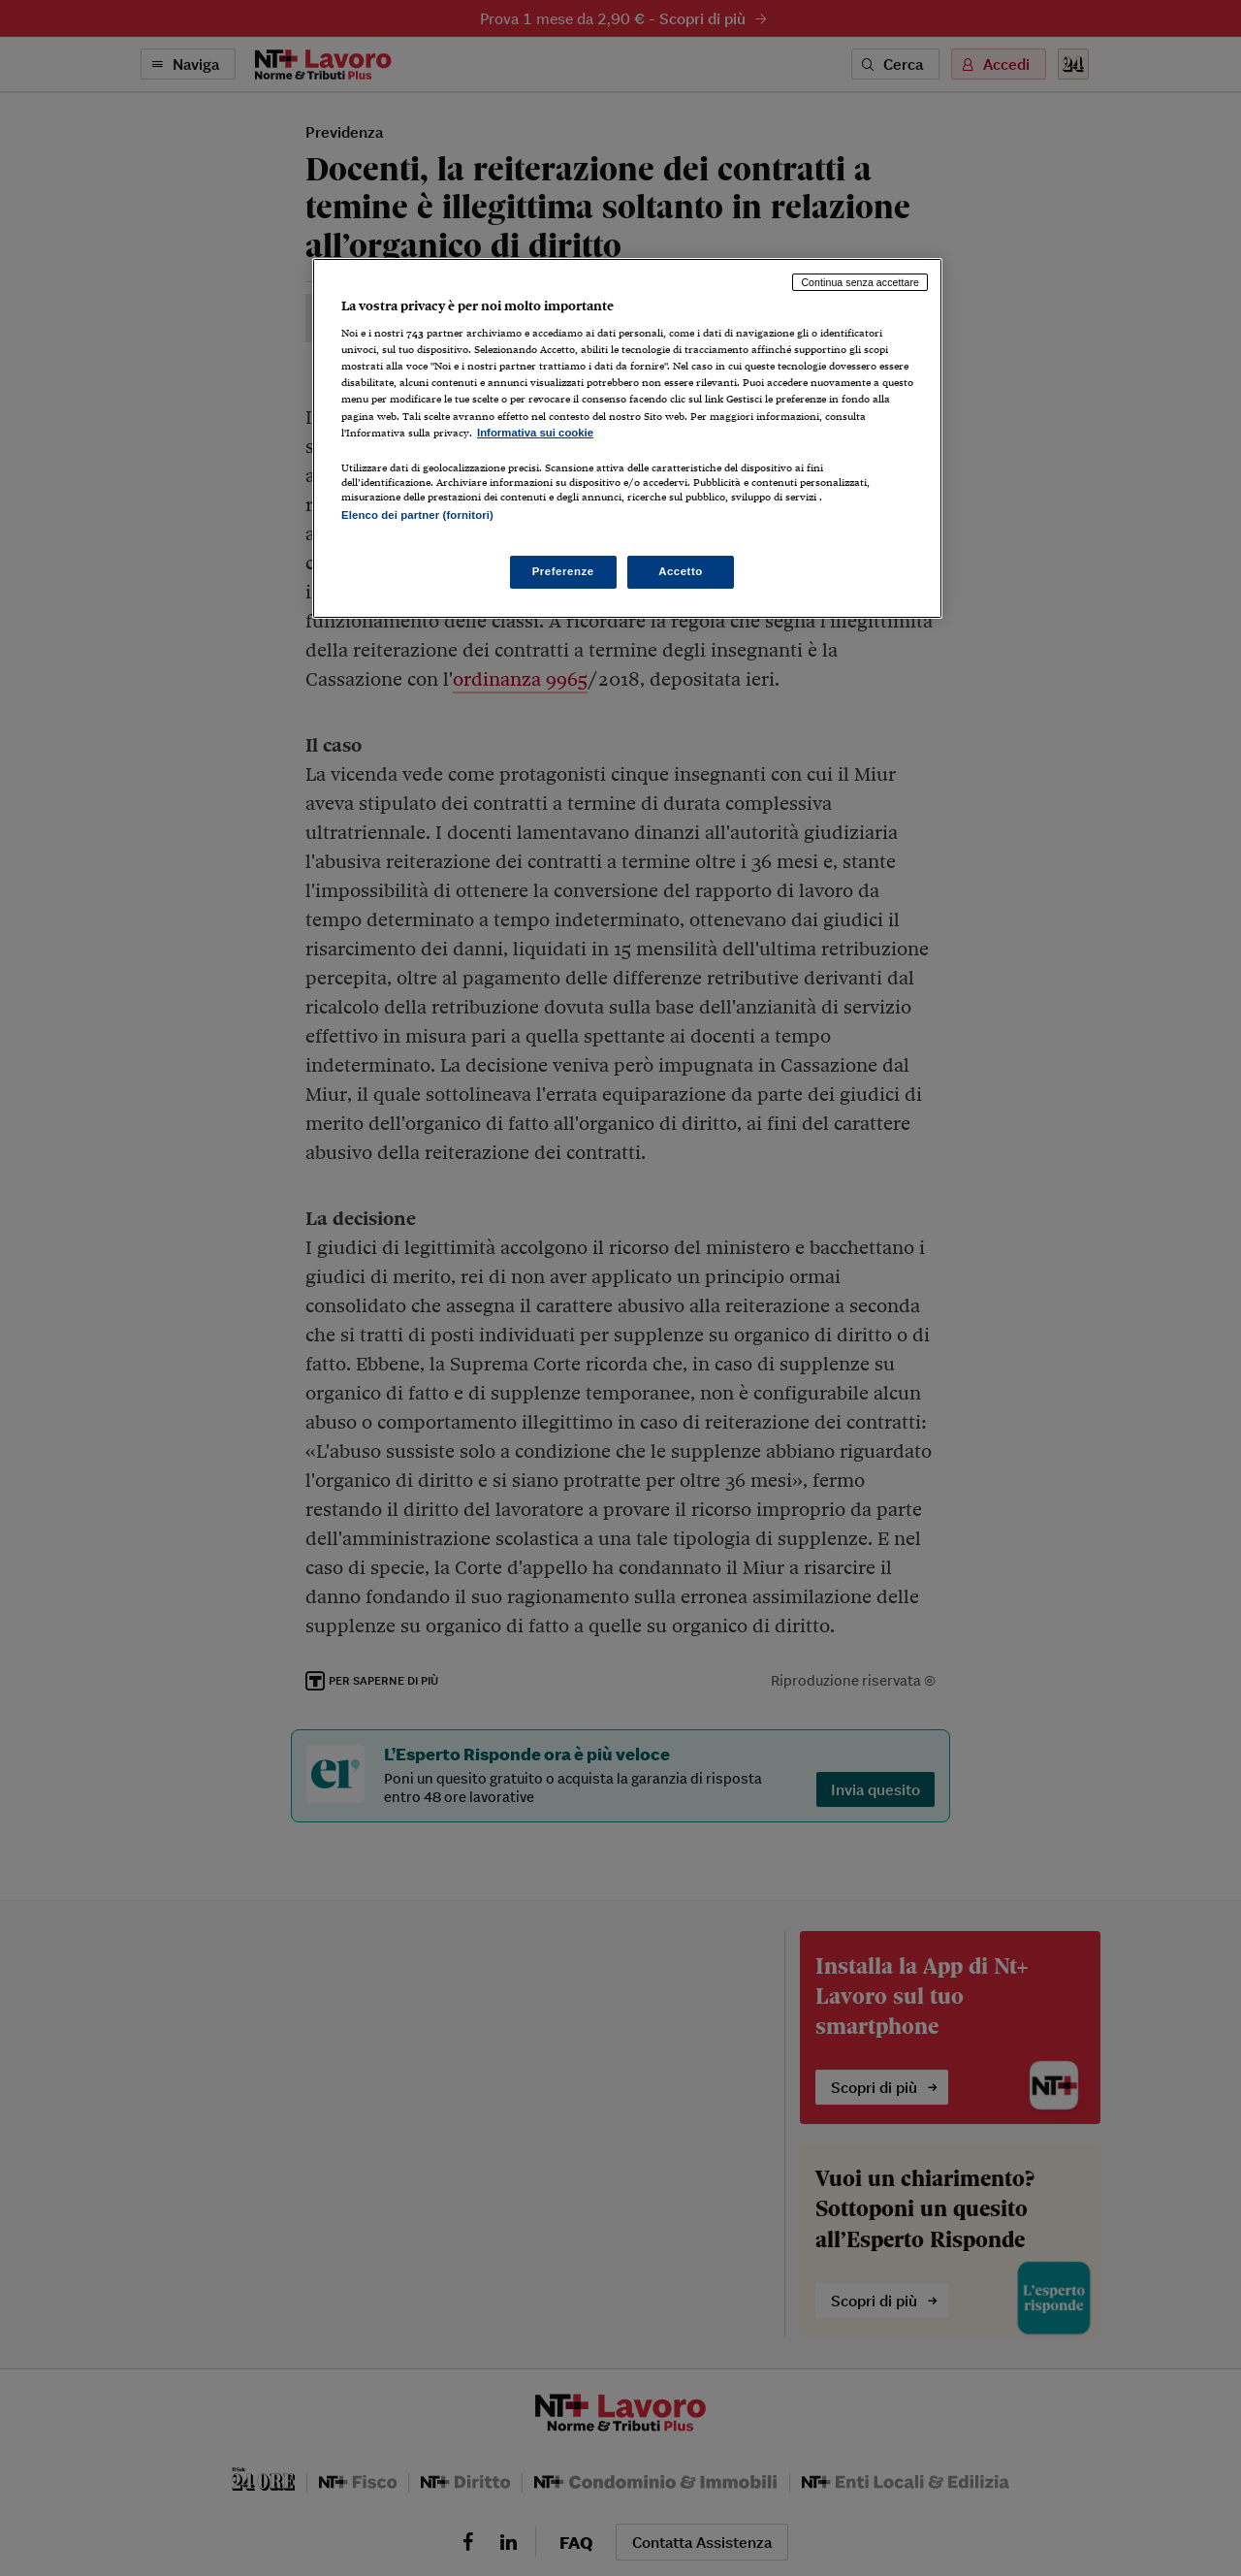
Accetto (680, 571)
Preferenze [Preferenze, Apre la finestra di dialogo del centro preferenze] (563, 571)
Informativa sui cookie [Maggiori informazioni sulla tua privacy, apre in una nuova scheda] (535, 432)
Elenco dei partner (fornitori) (417, 515)
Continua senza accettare (860, 282)
